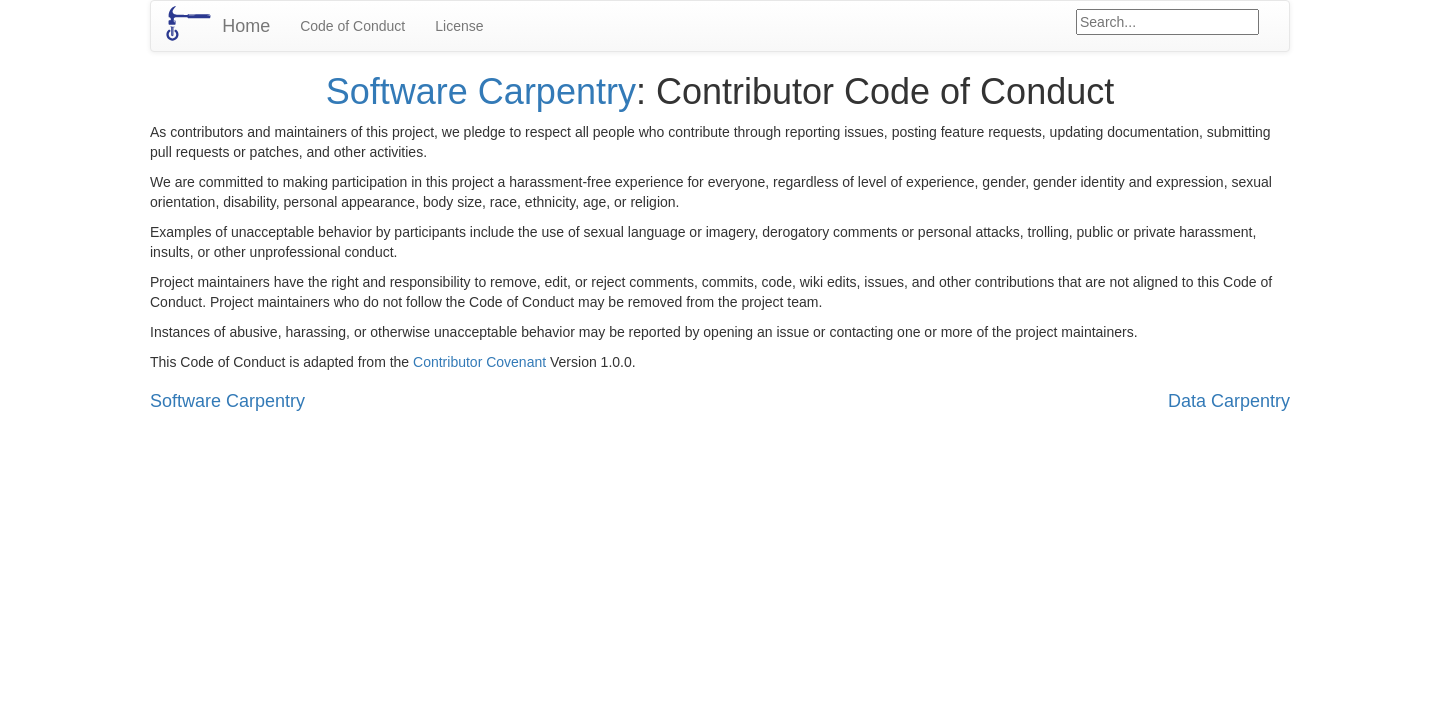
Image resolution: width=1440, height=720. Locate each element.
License (459, 26)
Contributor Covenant (479, 362)
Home (246, 26)
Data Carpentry (1229, 401)
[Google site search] (1167, 22)
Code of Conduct (352, 26)
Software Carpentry (481, 91)
